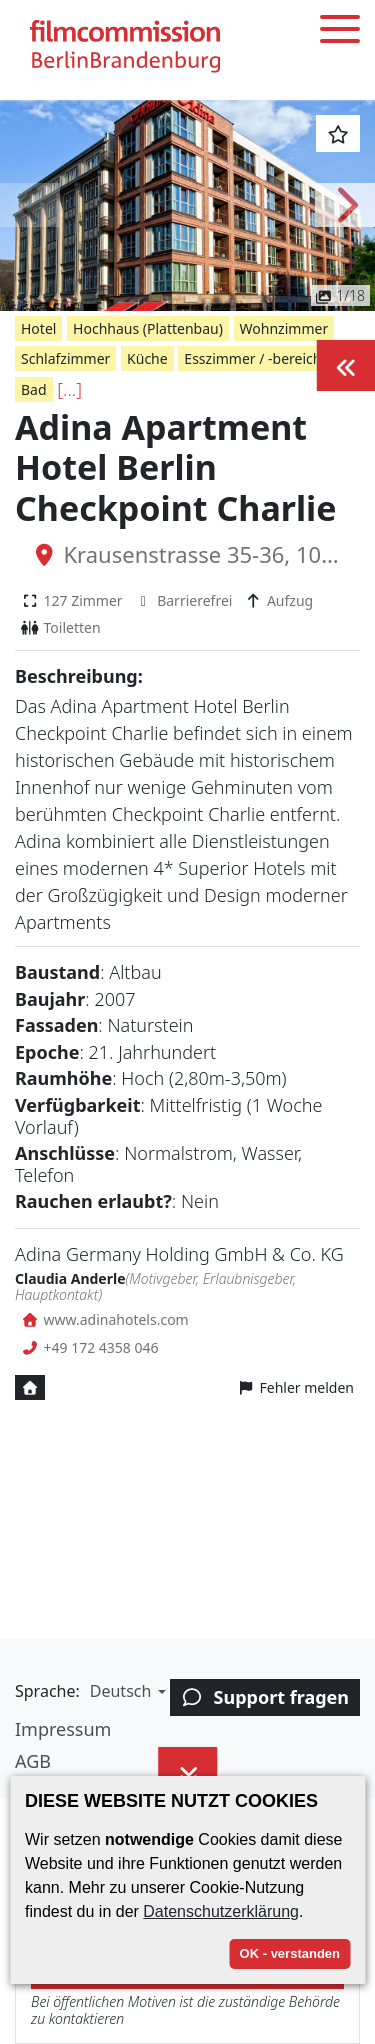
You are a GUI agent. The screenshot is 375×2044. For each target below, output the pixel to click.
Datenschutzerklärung (221, 1911)
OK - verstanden (290, 1953)
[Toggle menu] (340, 32)
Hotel (38, 328)
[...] (69, 389)
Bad (34, 389)
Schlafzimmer (65, 358)
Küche (147, 358)
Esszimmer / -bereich (252, 358)
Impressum (63, 1729)
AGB (33, 1761)
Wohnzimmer (284, 328)
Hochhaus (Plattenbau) (148, 328)
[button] (30, 205)
